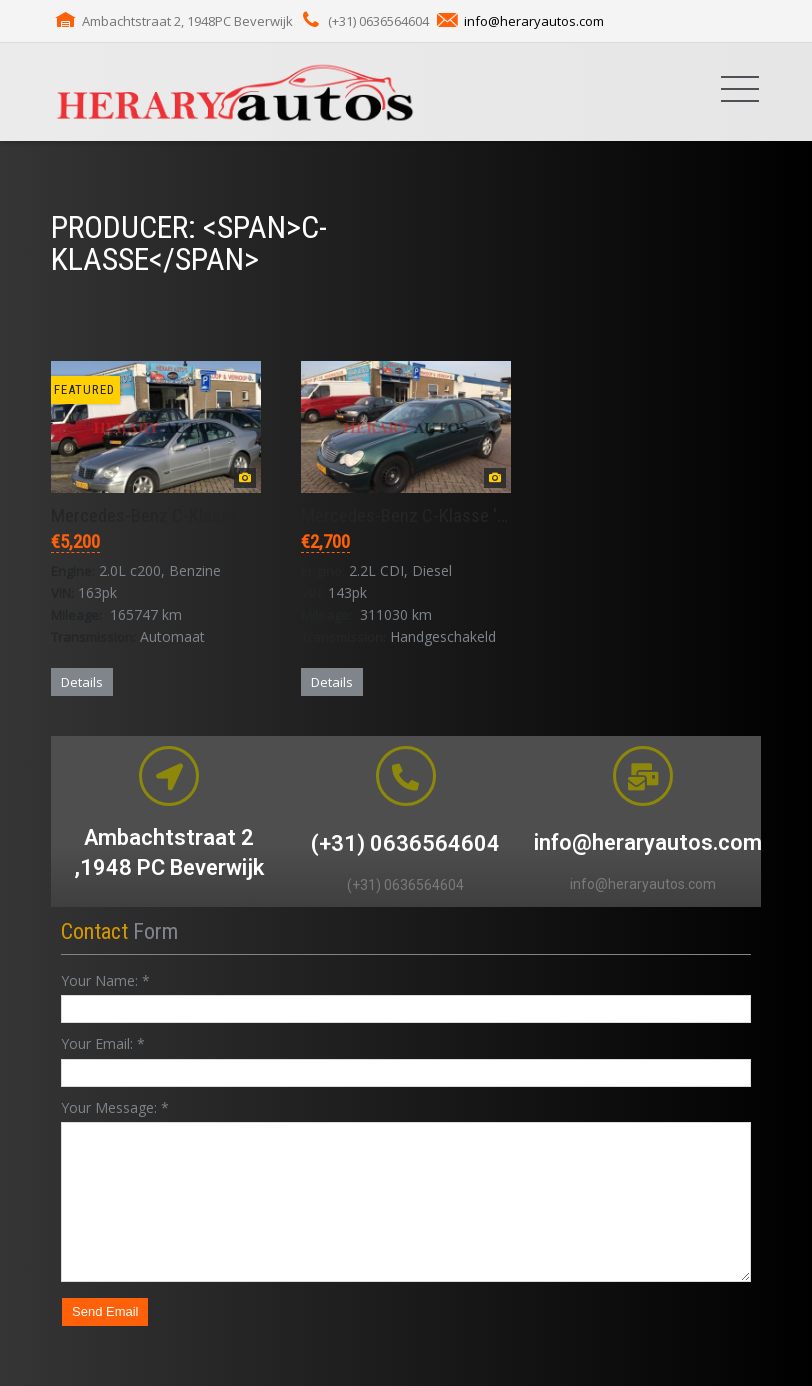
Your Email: (103, 1043)
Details (82, 682)
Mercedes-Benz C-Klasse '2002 (167, 515)
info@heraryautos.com (534, 21)
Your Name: (105, 980)
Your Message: (115, 1107)
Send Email (105, 1311)
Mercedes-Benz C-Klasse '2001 (417, 515)
